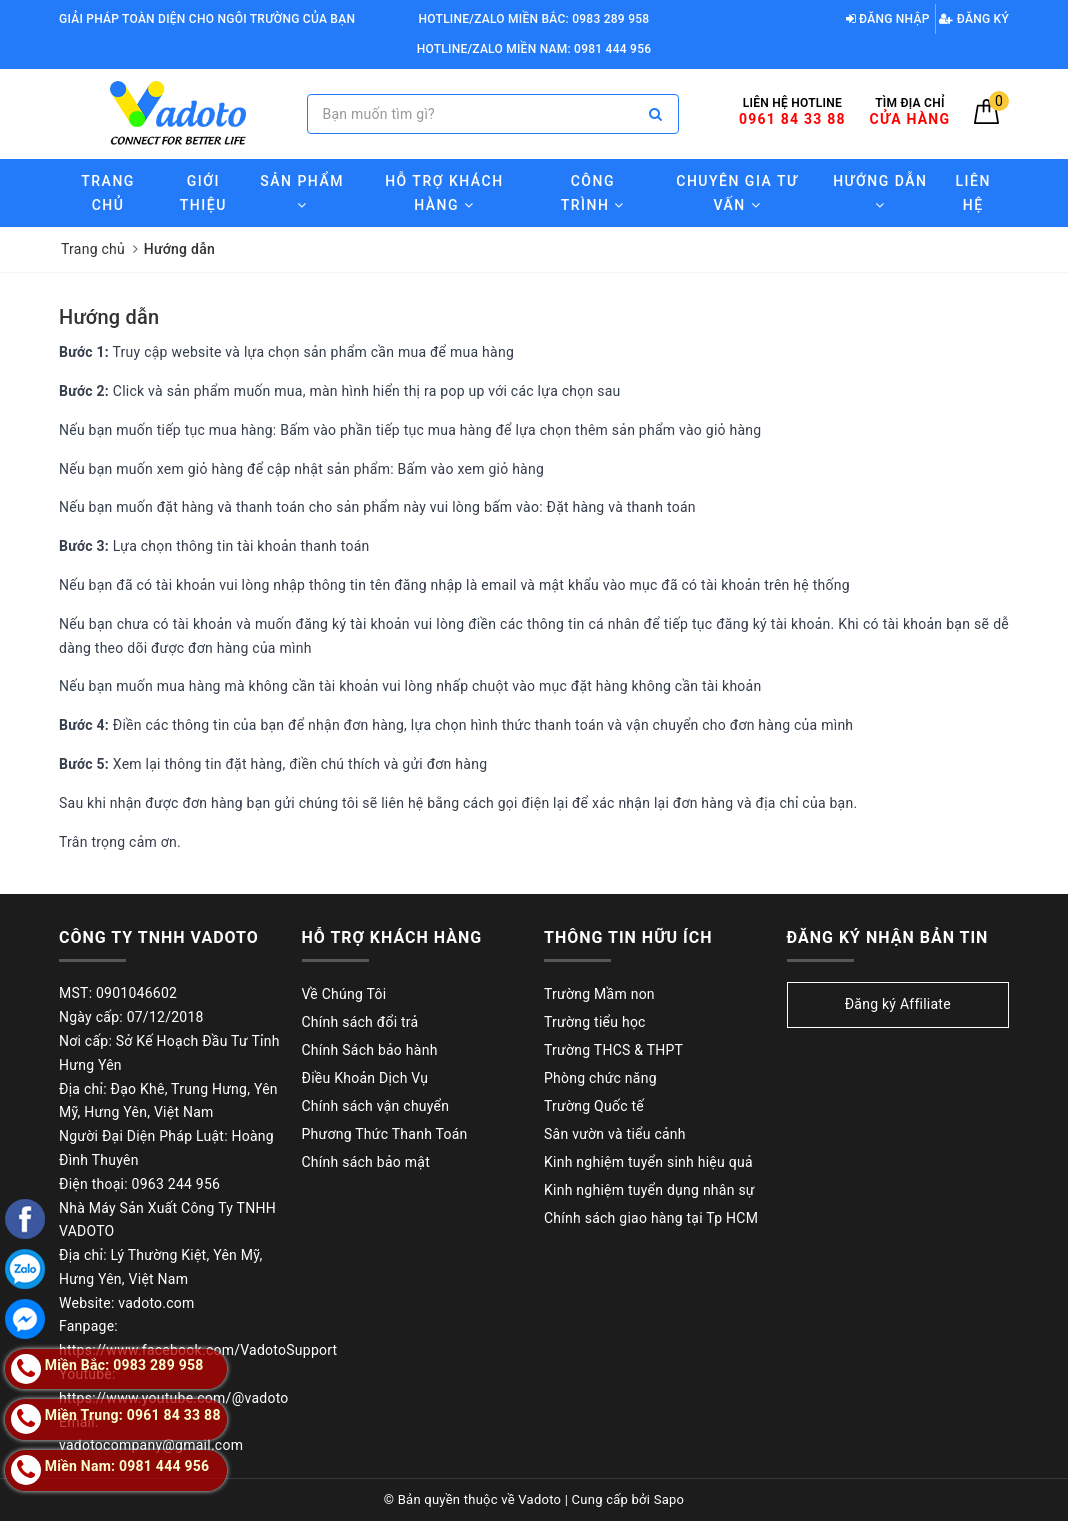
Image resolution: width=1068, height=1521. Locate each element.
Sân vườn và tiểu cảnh (615, 1134)
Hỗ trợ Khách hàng (444, 193)
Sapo (669, 1499)
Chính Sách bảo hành (370, 1050)
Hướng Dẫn (880, 192)
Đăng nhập (888, 19)
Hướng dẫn (109, 317)
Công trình (593, 193)
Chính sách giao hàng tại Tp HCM (651, 1218)
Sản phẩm (302, 192)
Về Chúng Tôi (344, 994)
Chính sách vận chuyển (376, 1106)
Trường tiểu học (595, 1022)
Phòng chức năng (600, 1078)
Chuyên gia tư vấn (737, 193)
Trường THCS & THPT (613, 1050)
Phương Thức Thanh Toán (385, 1134)
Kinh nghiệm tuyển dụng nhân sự (649, 1190)
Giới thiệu (203, 193)
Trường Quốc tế (594, 1106)
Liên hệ (973, 193)
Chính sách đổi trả (360, 1022)
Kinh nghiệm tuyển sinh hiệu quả (648, 1162)
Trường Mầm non (599, 994)
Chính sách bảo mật (366, 1162)
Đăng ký (974, 19)
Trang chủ (108, 193)
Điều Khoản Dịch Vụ (365, 1078)
